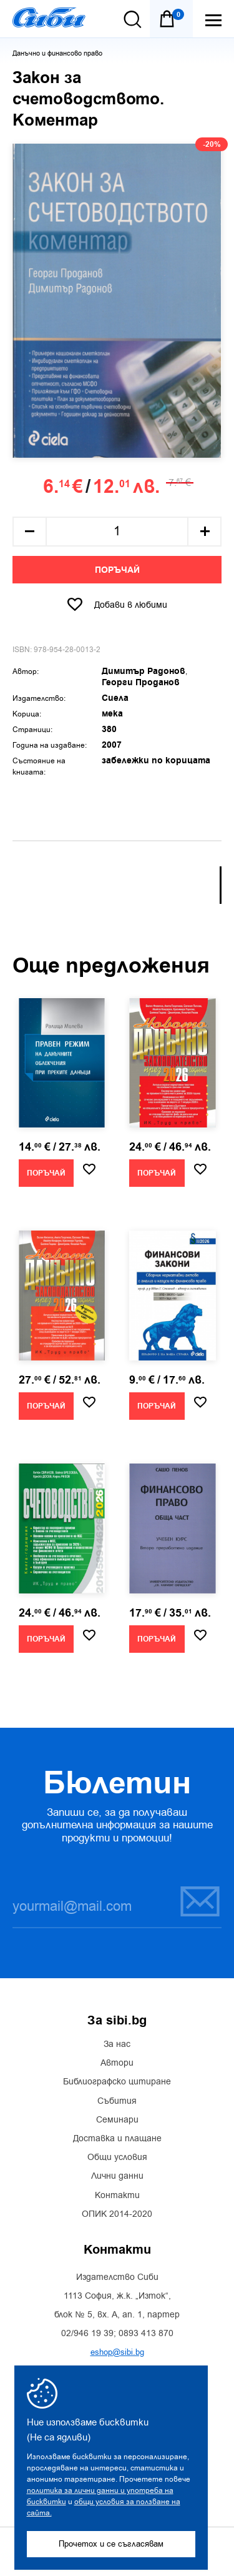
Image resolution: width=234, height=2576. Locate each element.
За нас (117, 2044)
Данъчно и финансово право (57, 53)
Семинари (117, 2120)
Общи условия (117, 2157)
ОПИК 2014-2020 (117, 2214)
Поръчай (117, 570)
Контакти (117, 2195)
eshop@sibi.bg (117, 2352)
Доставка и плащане (117, 2138)
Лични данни (117, 2176)
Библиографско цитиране (117, 2082)
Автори (117, 2063)
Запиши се (200, 1901)
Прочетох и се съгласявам (111, 2544)
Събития (117, 2101)
